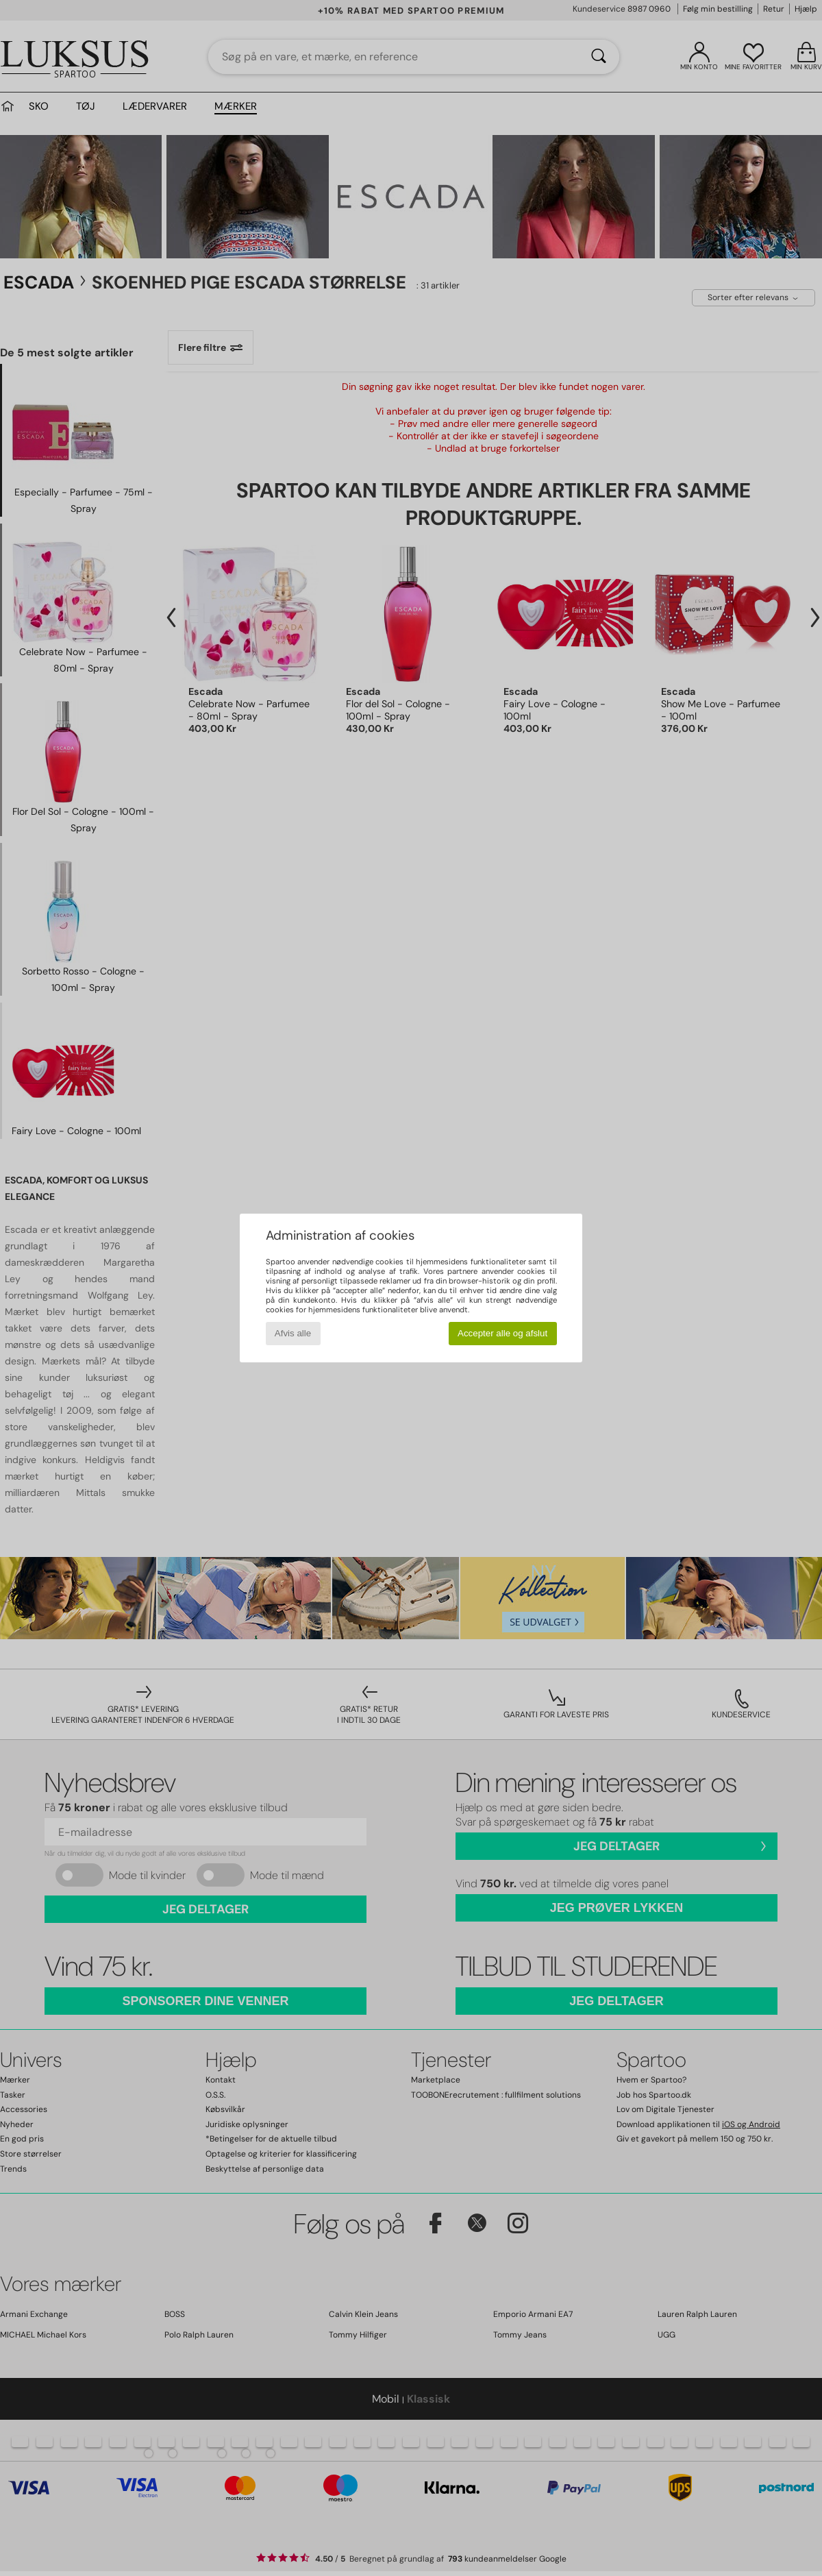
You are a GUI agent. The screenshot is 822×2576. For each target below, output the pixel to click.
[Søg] (598, 57)
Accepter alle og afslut (502, 1333)
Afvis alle (293, 1333)
